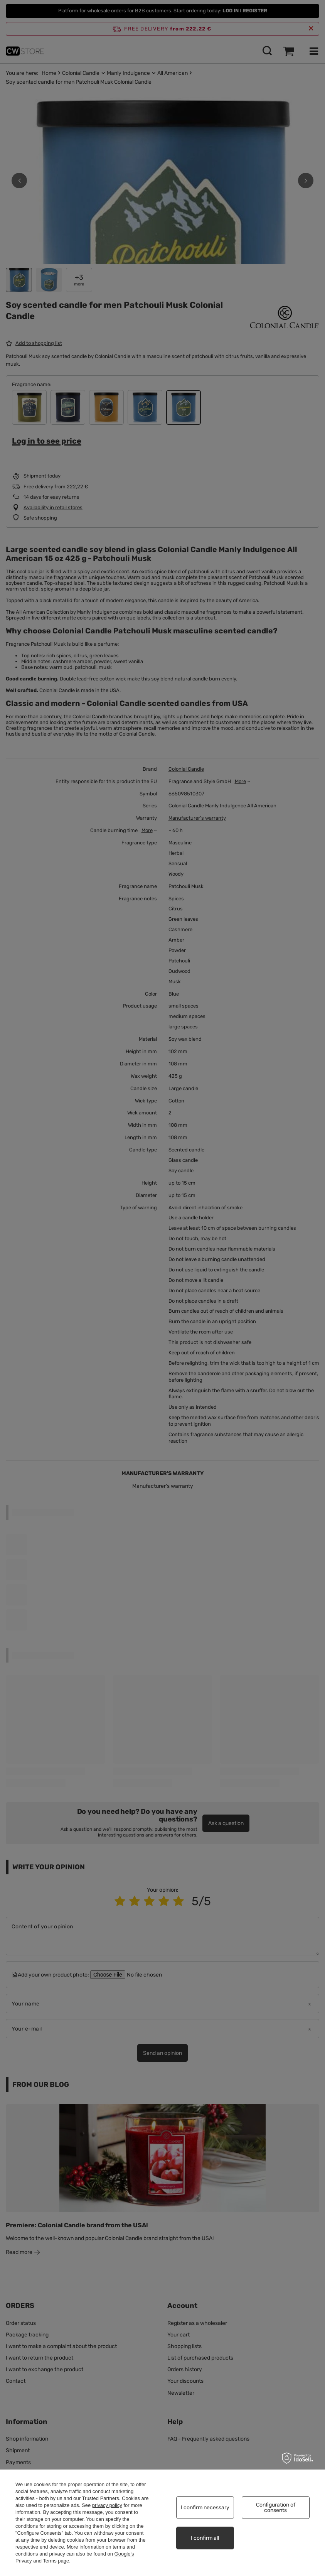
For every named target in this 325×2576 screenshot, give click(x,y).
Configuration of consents (275, 2508)
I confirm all (205, 2538)
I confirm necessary (205, 2507)
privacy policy (107, 2505)
